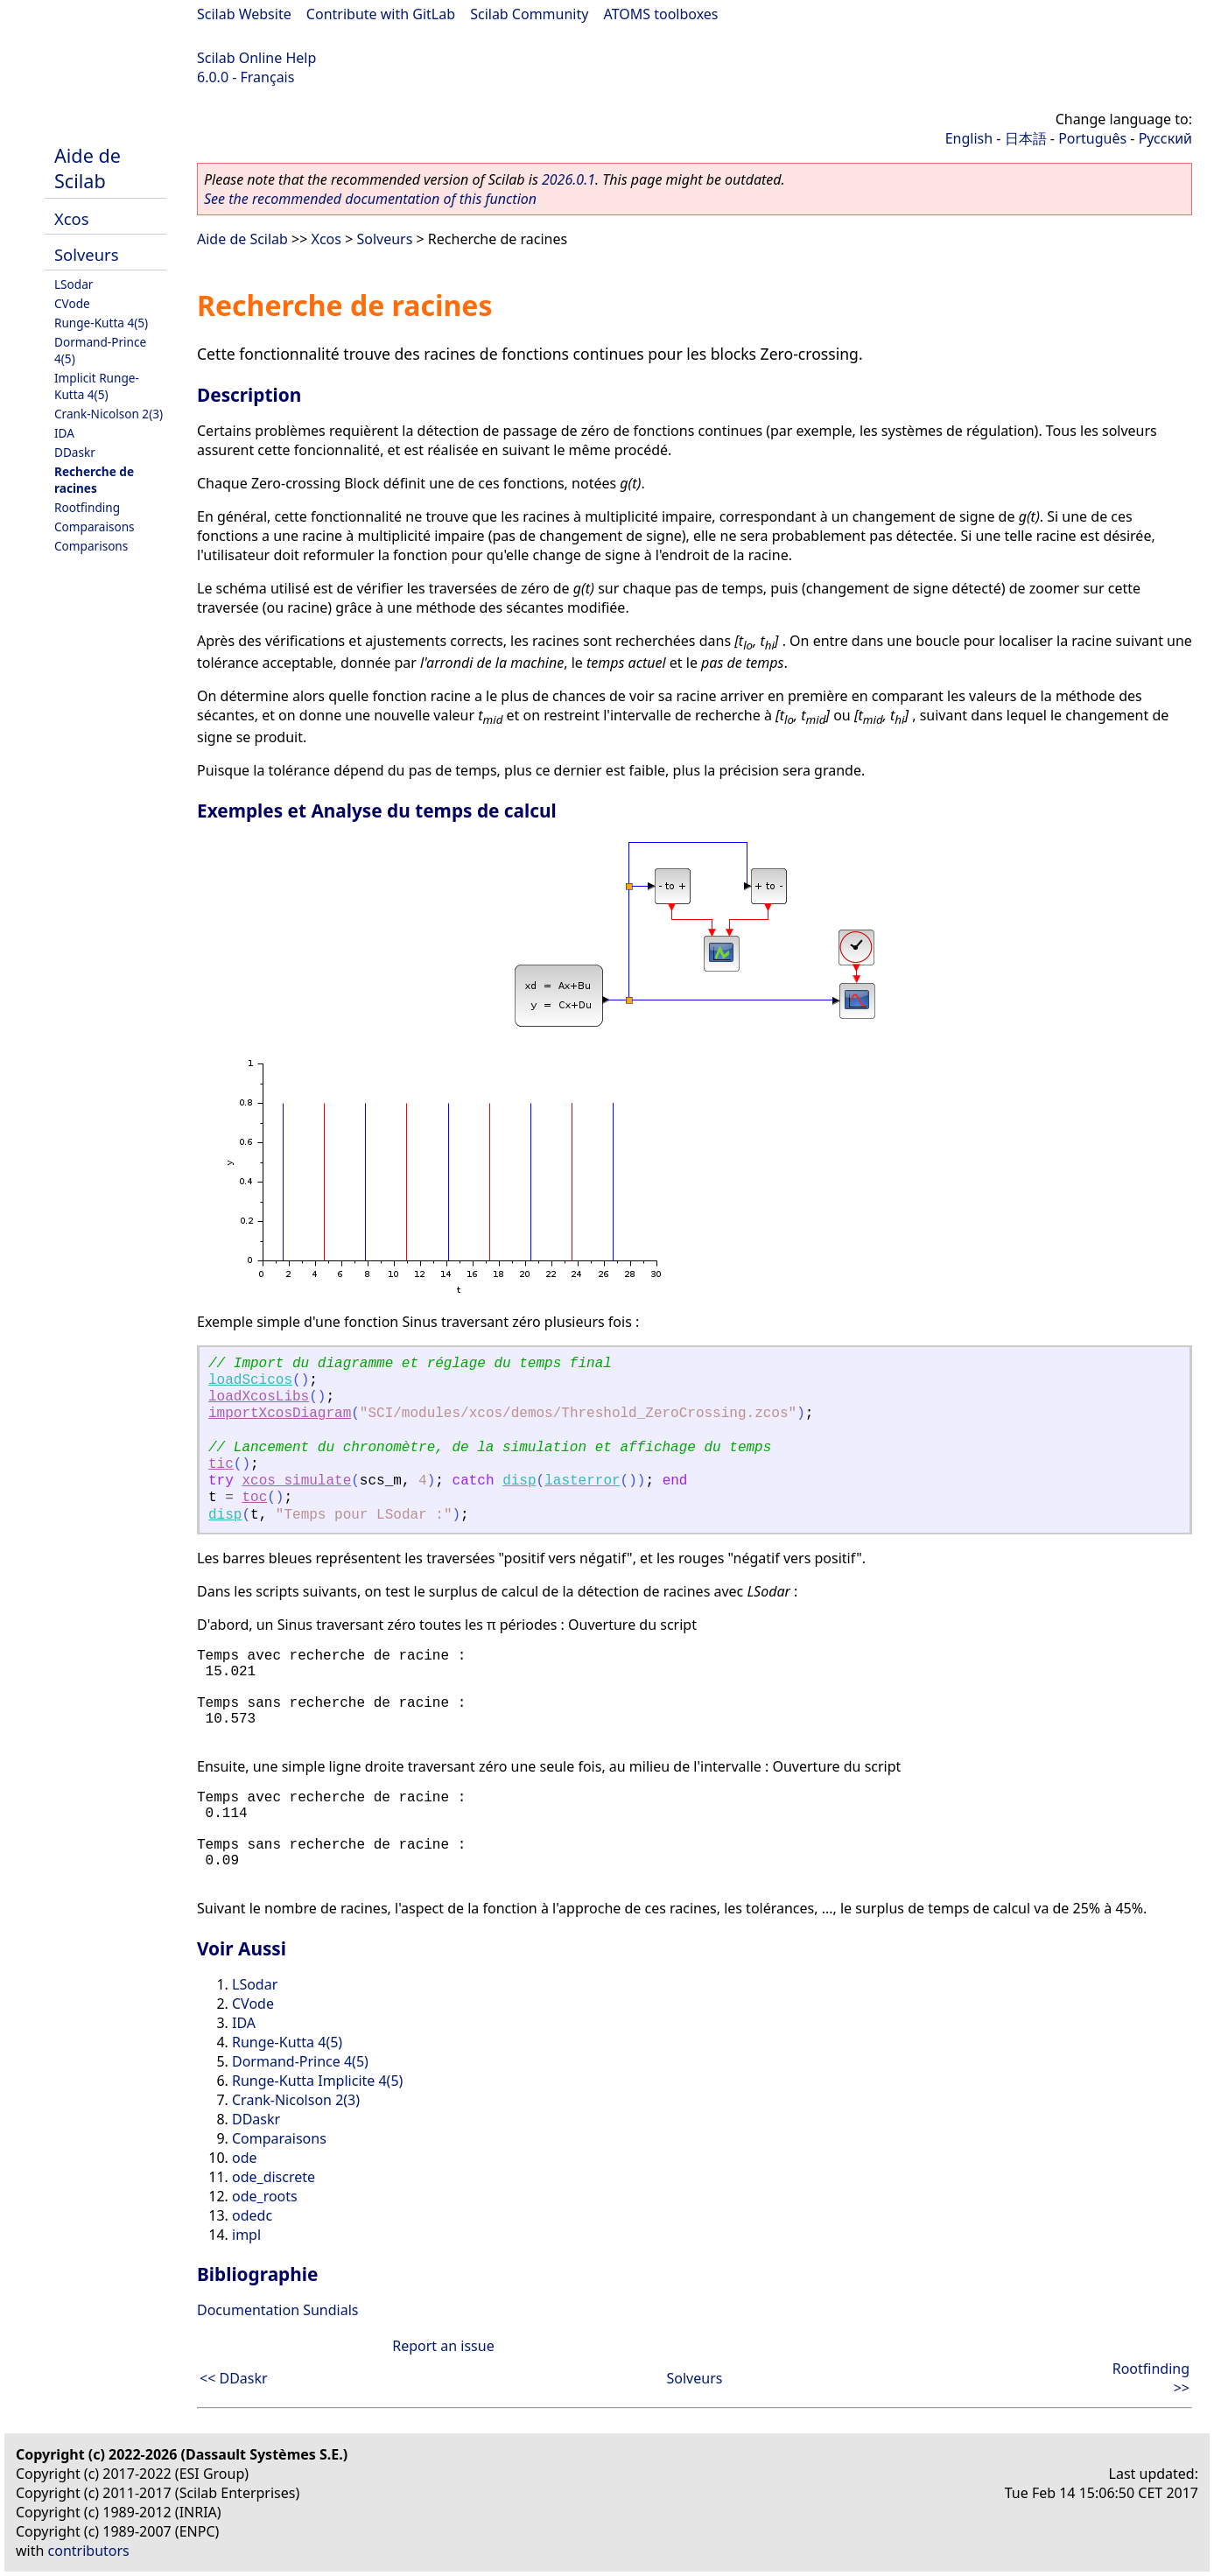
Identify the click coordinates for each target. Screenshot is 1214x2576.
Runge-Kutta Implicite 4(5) (317, 2080)
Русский (1165, 138)
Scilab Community (529, 14)
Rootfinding (87, 507)
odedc (252, 2215)
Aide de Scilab (87, 168)
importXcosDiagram (279, 1413)
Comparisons (91, 545)
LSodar (73, 284)
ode (244, 2157)
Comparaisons (94, 526)
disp (519, 1481)
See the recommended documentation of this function (370, 198)
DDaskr (74, 452)
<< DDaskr (234, 2378)
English (969, 138)
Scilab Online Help (256, 57)
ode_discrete (273, 2176)
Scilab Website (244, 14)
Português (1092, 138)
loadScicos (250, 1380)
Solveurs (86, 254)
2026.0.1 (568, 179)
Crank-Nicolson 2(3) (108, 413)
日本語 (1026, 138)
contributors (89, 2550)
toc (254, 1498)
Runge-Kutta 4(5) (101, 322)
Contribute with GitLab (380, 14)
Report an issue (443, 2345)
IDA (64, 433)
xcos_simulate (296, 1481)
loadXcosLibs (258, 1397)
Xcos (71, 218)
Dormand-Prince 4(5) (300, 2061)
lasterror (582, 1481)
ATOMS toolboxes (661, 14)
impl (246, 2234)
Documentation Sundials (277, 2310)
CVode (72, 303)
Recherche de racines (94, 479)
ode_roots (265, 2196)
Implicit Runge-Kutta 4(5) (96, 386)
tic (221, 1464)
